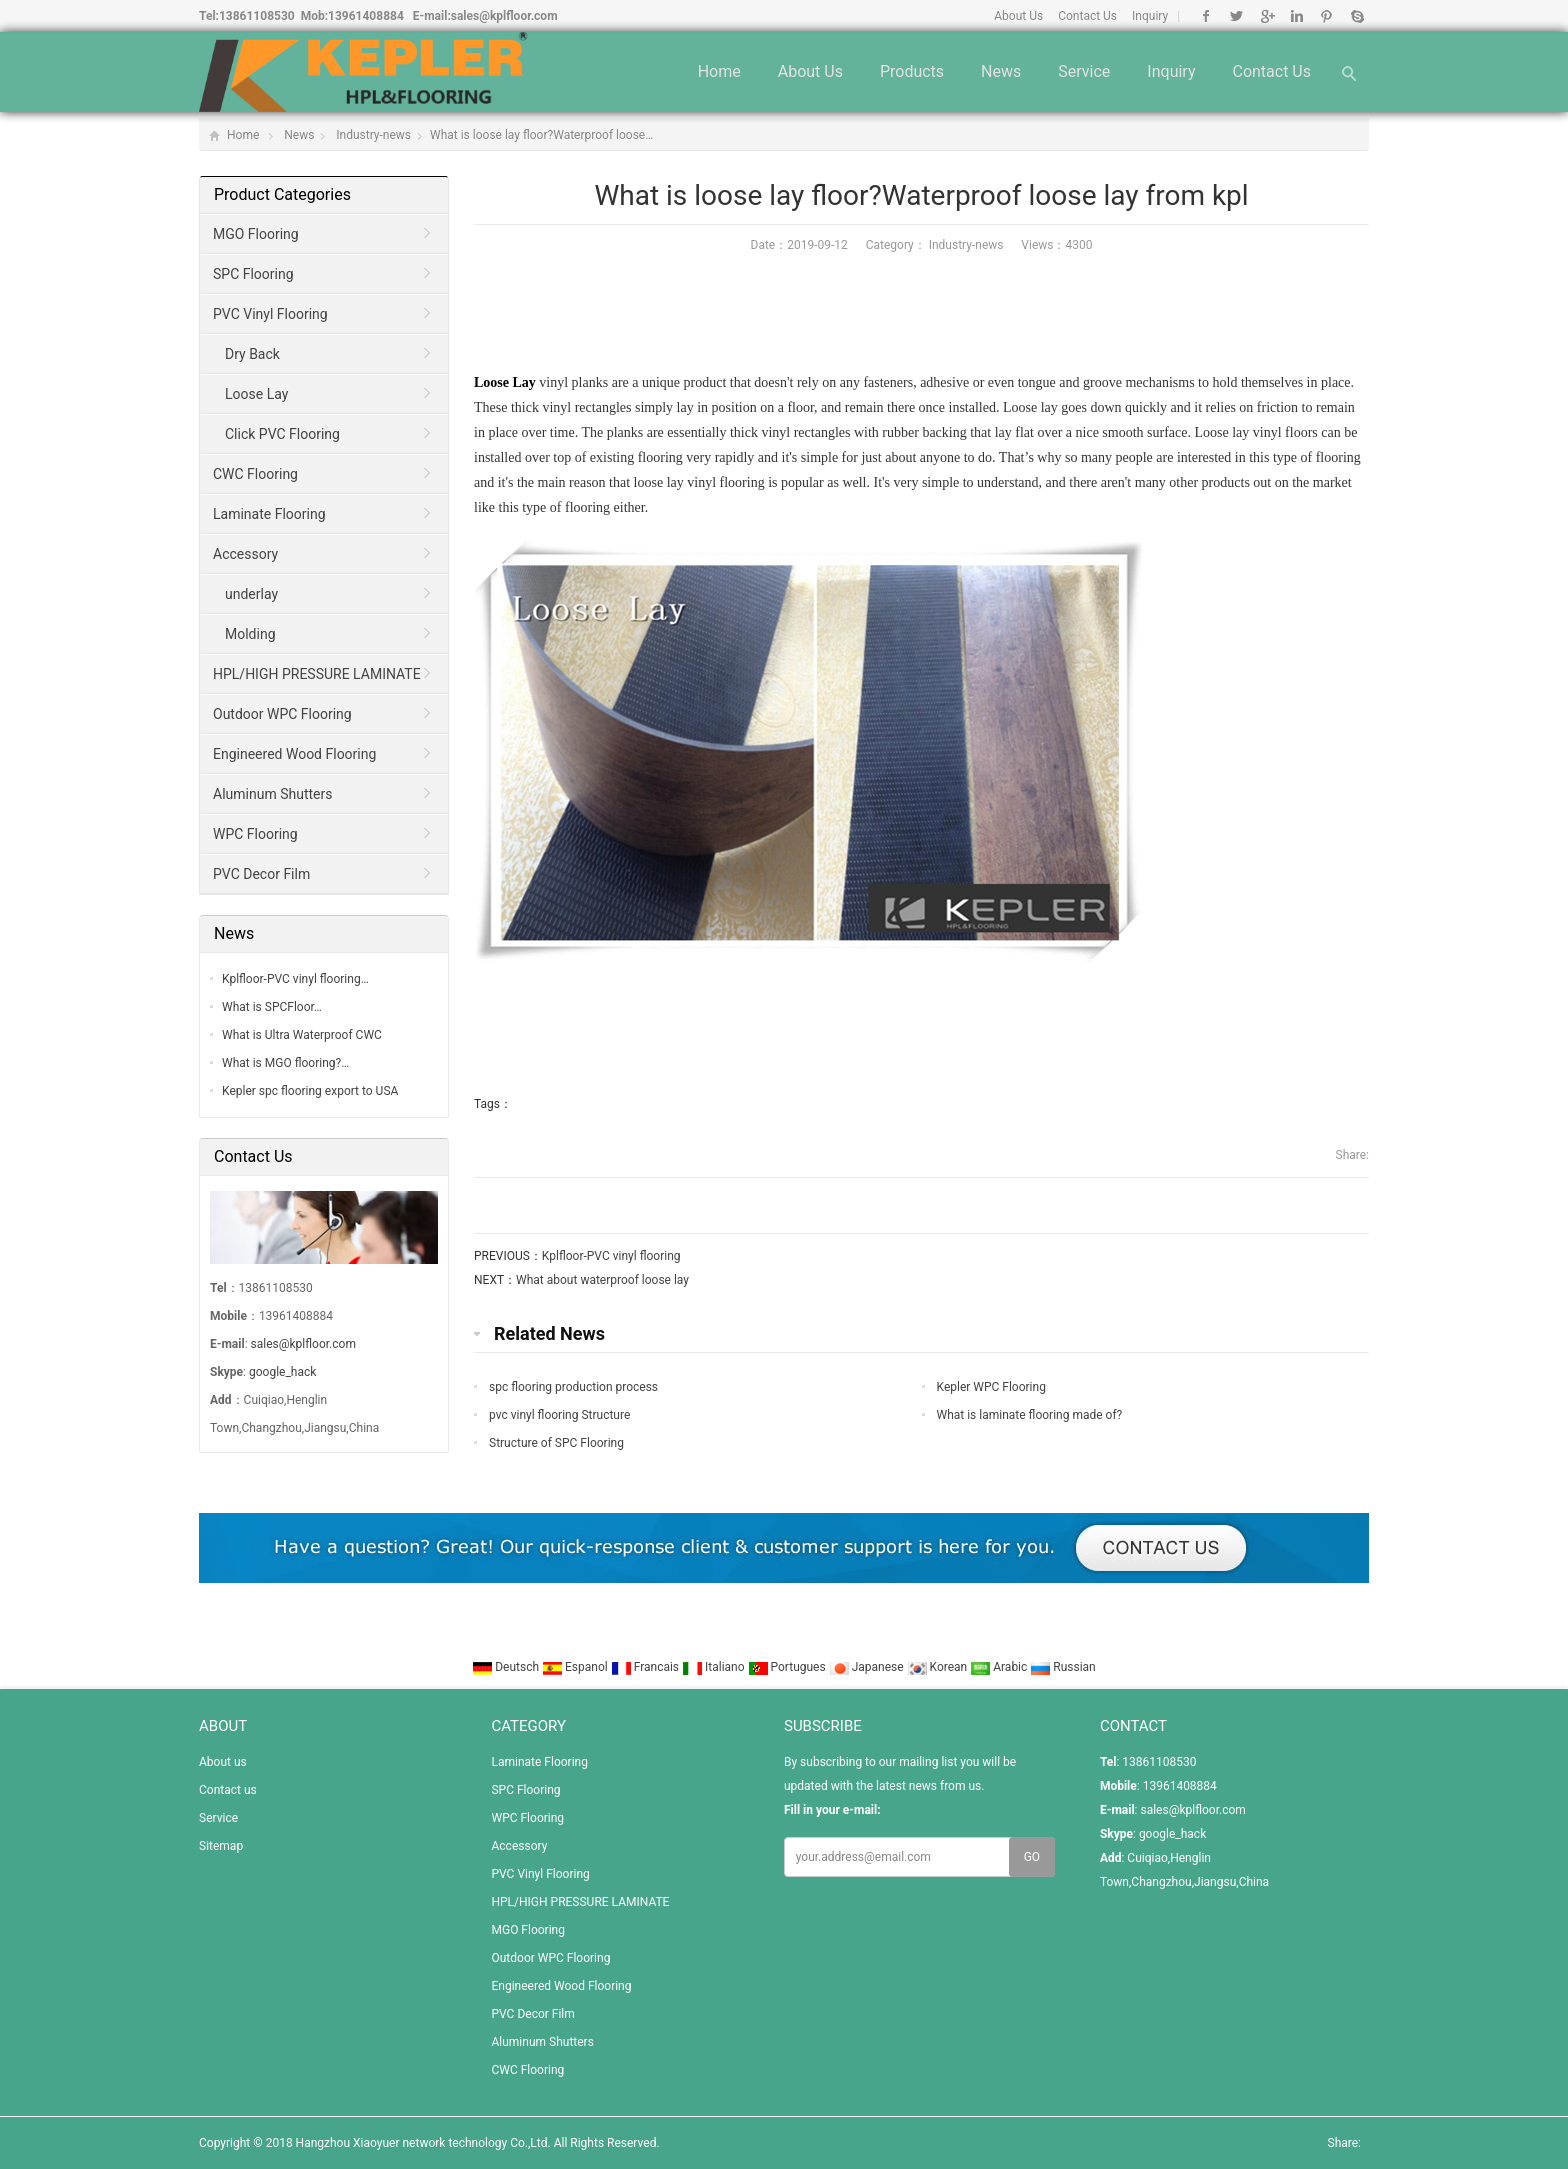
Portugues (788, 1667)
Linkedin (1296, 16)
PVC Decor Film (261, 874)
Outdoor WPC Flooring (282, 714)
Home (719, 71)
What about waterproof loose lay (602, 1280)
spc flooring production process (573, 1387)
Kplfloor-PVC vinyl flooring (611, 1256)
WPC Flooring (255, 834)
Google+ (1266, 16)
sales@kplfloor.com (504, 16)
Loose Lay (505, 382)
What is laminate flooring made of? (1030, 1415)
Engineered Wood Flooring (294, 754)
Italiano (715, 1667)
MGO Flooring (256, 234)
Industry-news (373, 135)
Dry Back (252, 354)
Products (912, 71)
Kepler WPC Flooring (991, 1387)
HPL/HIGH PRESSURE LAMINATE (317, 674)
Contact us (1271, 71)
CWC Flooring (255, 474)
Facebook (1206, 16)
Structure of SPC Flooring (556, 1443)
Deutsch (507, 1667)
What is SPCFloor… (272, 1007)
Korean (939, 1667)
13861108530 (257, 16)
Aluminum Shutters (272, 794)
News (1001, 71)
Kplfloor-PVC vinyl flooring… (295, 979)
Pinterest (1326, 16)
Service (1084, 71)
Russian (1062, 1667)
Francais (646, 1667)
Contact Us (1087, 16)
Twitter (1236, 16)
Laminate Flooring (269, 514)
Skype (1356, 16)
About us (810, 71)
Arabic (1000, 1667)
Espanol (576, 1667)
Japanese (868, 1667)
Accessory (245, 554)
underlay (251, 594)
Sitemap (221, 1846)
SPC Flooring (253, 274)
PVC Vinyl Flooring (270, 314)
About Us (1018, 16)
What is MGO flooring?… (285, 1063)
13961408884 (366, 16)
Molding (250, 634)
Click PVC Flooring (282, 434)
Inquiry (1150, 16)
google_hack (282, 1372)
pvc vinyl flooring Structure (559, 1415)
